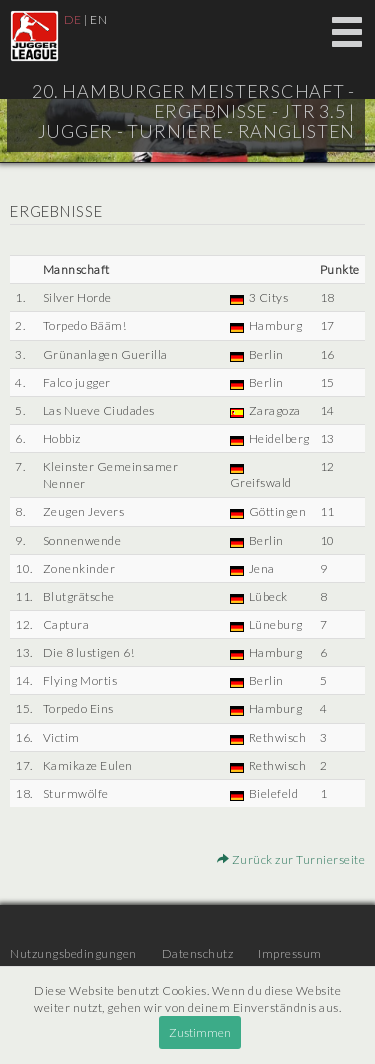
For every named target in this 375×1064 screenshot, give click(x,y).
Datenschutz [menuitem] (198, 953)
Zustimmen (200, 1032)
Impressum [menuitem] (290, 953)
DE (73, 19)
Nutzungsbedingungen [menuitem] (73, 953)
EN (98, 19)
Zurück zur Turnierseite (291, 859)
